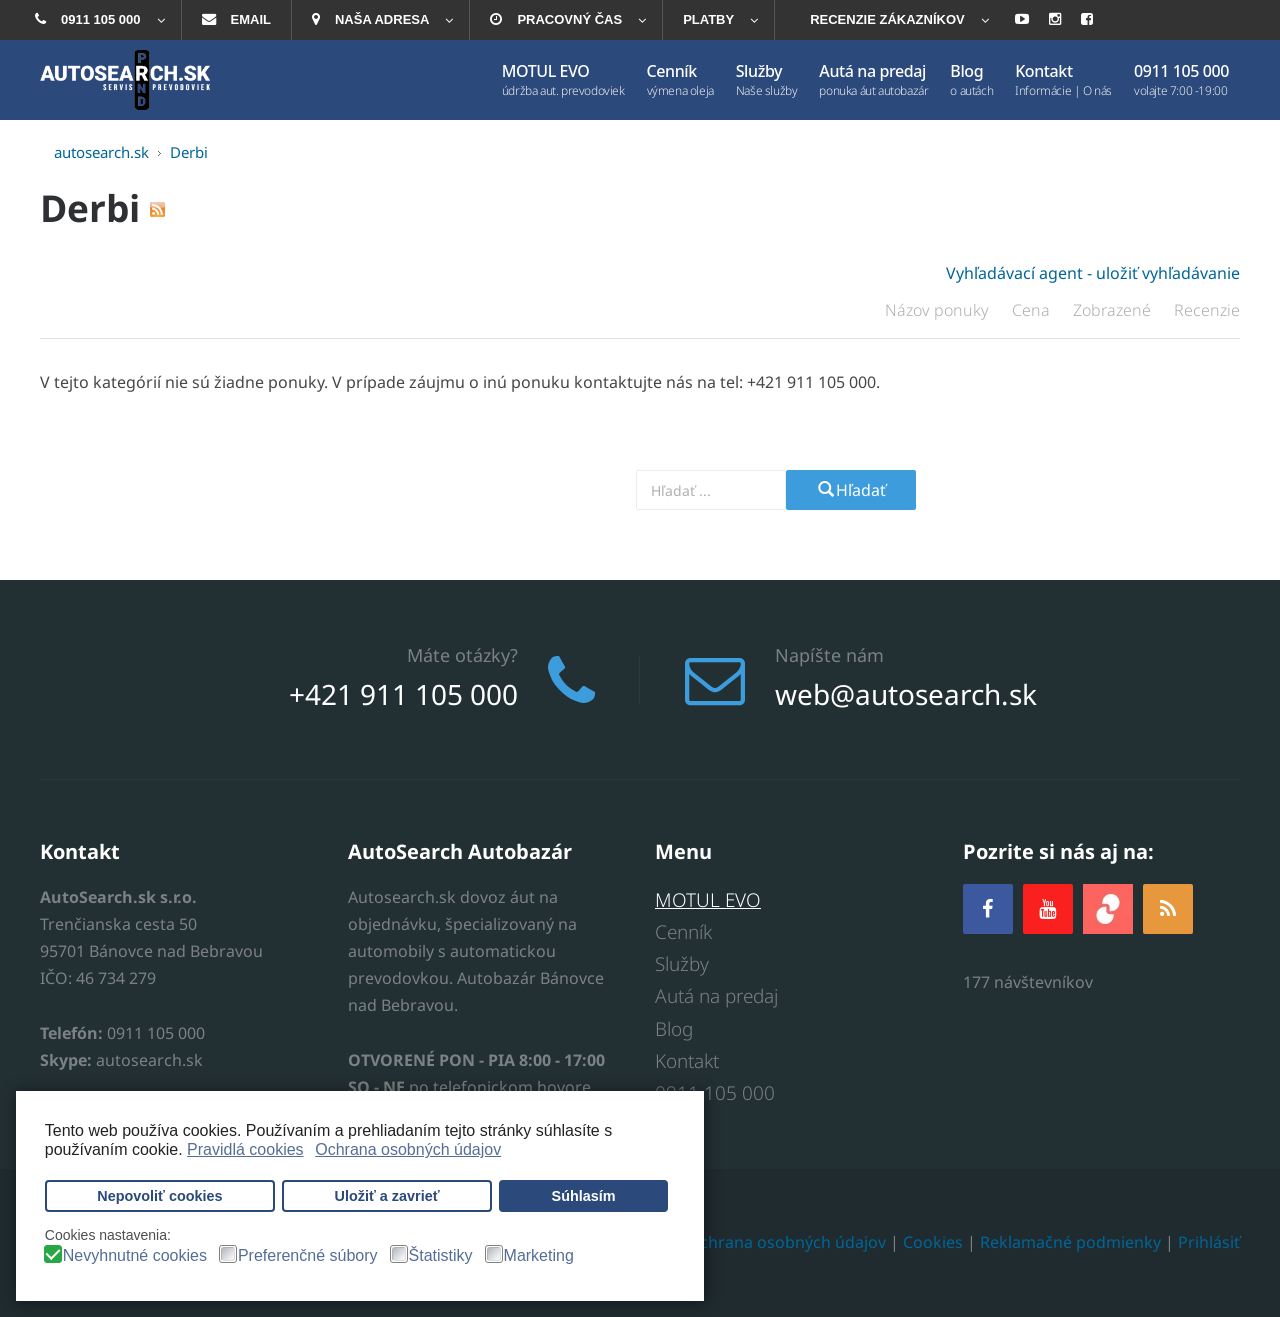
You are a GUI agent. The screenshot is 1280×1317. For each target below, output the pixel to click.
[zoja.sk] (1108, 906)
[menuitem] (98, 20)
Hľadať (851, 490)
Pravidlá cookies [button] (245, 1149)
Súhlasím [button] (584, 1196)
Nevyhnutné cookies (135, 1256)
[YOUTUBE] (1048, 908)
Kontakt (687, 1061)
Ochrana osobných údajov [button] (408, 1149)
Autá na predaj (716, 997)
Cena (1033, 310)
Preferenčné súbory (308, 1256)
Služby (682, 964)
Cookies (933, 1243)
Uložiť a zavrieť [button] (387, 1196)
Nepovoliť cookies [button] (159, 1196)
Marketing (539, 1256)
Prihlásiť (1209, 1243)
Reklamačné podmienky (1070, 1243)
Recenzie (1207, 310)
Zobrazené (1114, 310)
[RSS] (1168, 908)
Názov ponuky (939, 310)
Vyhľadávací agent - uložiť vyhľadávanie (1093, 273)
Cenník (683, 932)
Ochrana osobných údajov (786, 1243)
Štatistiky (441, 1256)
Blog (674, 1029)
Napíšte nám (829, 655)
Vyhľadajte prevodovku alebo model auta (495, 489)
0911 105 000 (715, 1093)
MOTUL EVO (708, 900)
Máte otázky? (462, 655)
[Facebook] (988, 908)
